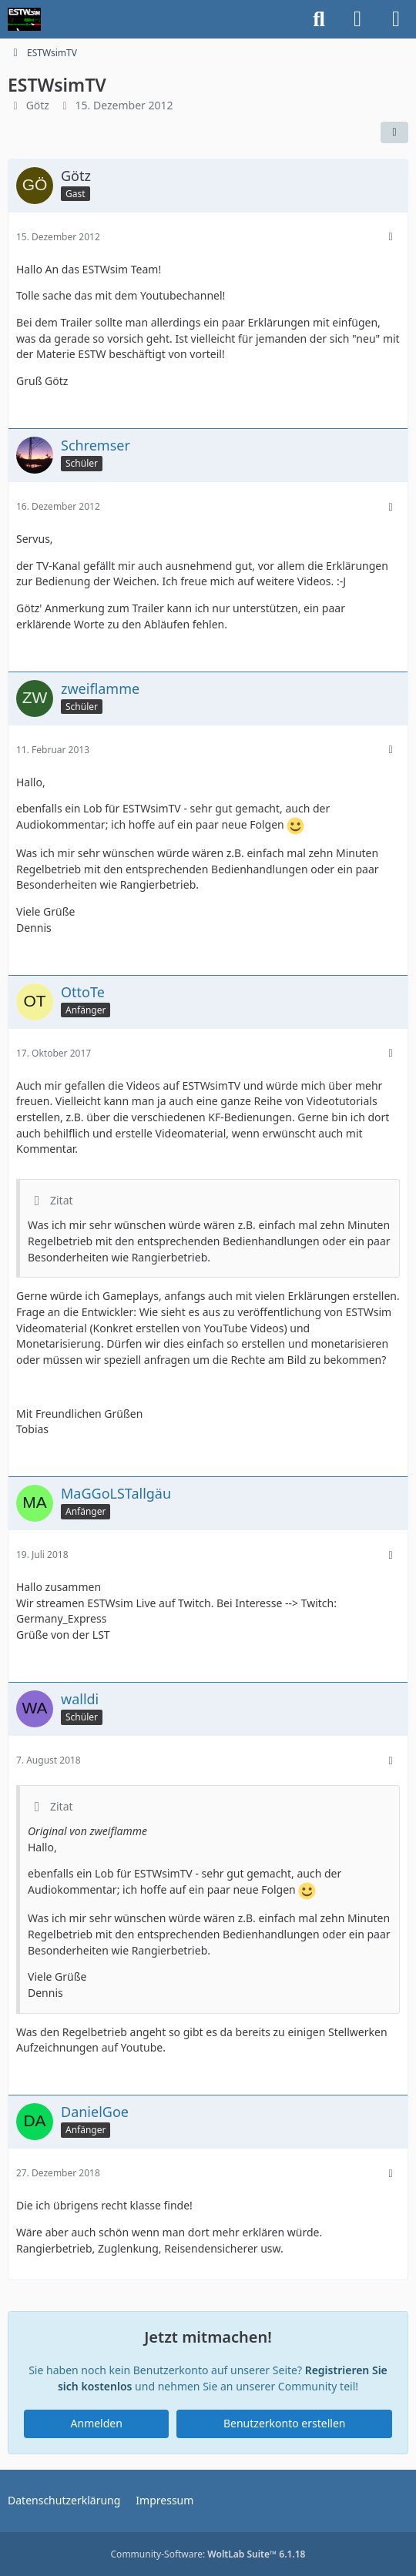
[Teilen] (394, 132)
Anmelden (96, 2423)
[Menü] (396, 19)
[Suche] (319, 19)
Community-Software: (208, 2554)
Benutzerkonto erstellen (284, 2423)
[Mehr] (390, 237)
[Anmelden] (357, 19)
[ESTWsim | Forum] (24, 19)
